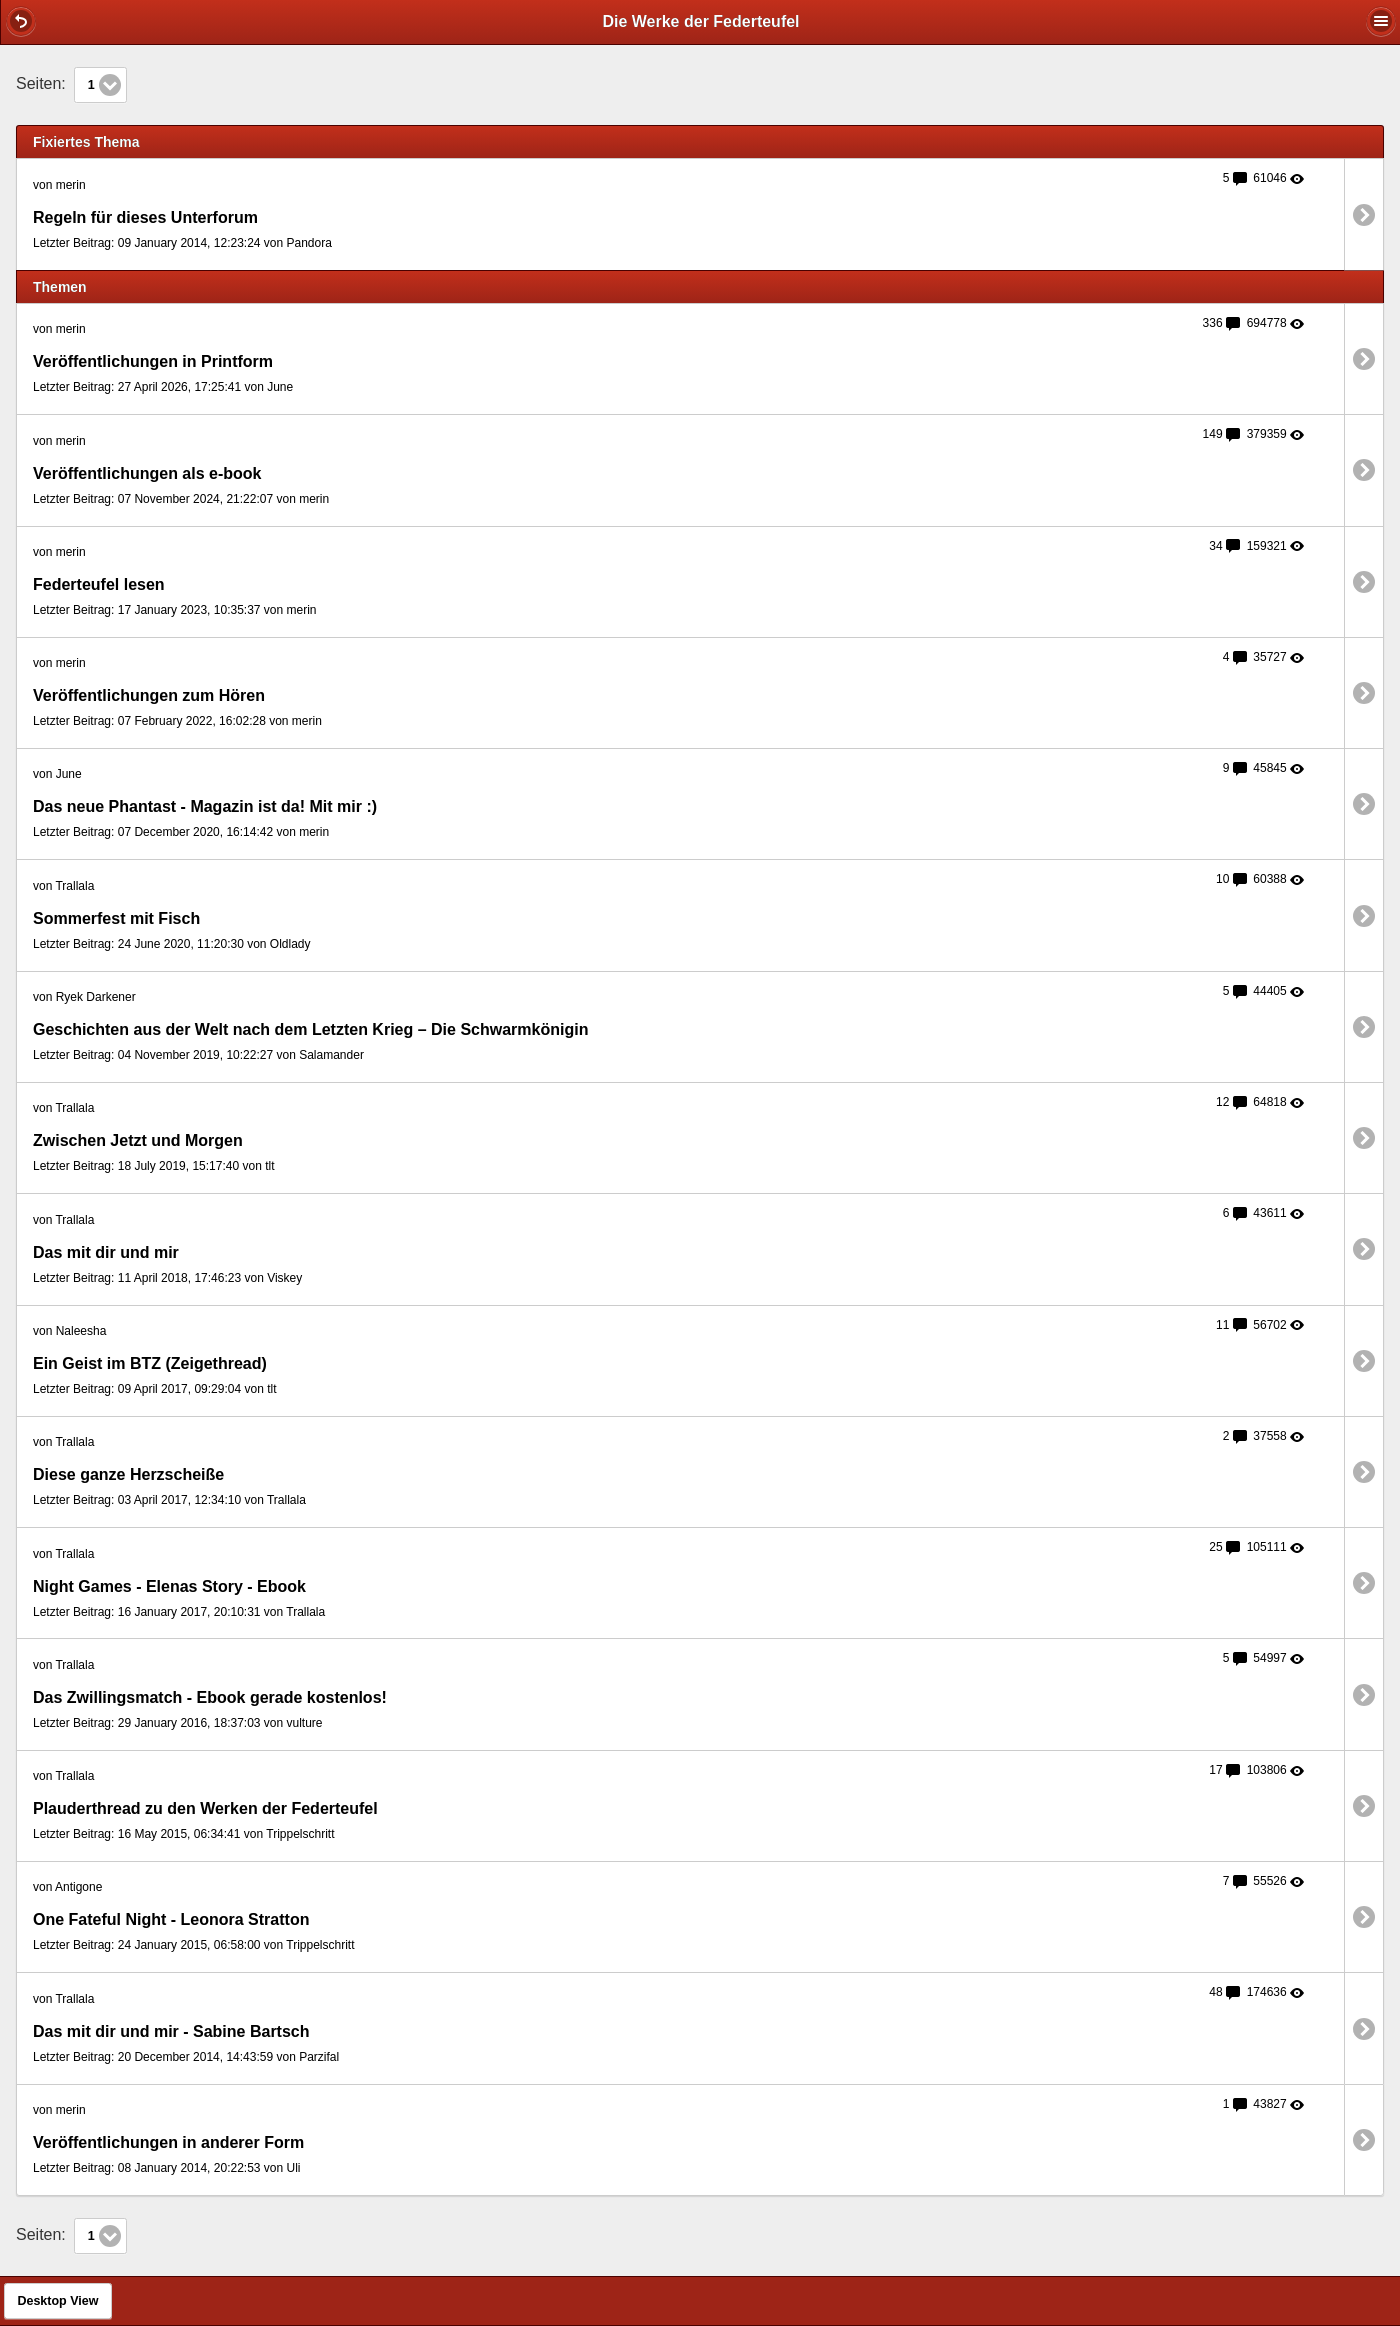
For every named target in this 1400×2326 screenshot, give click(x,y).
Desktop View (57, 2301)
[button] (21, 21)
